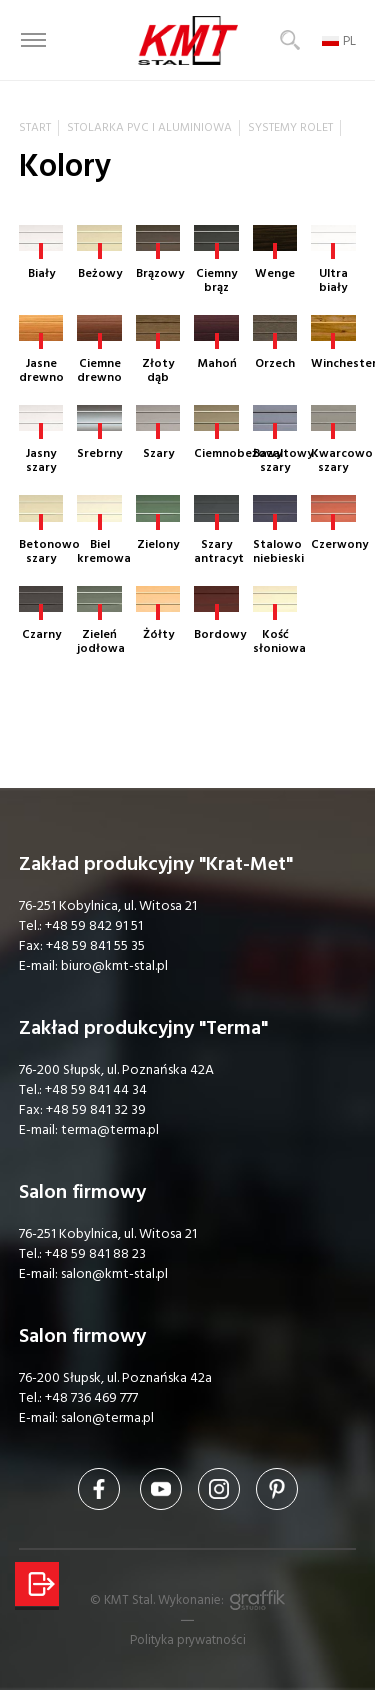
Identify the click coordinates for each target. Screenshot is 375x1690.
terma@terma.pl (110, 1130)
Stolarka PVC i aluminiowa (149, 127)
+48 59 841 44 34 (96, 1090)
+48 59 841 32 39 (96, 1110)
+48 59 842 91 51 (94, 926)
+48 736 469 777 (91, 1398)
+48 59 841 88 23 (95, 1254)
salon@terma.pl (107, 1418)
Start (35, 127)
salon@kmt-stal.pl (114, 1274)
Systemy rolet (290, 127)
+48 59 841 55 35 (95, 946)
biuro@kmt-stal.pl (114, 966)
